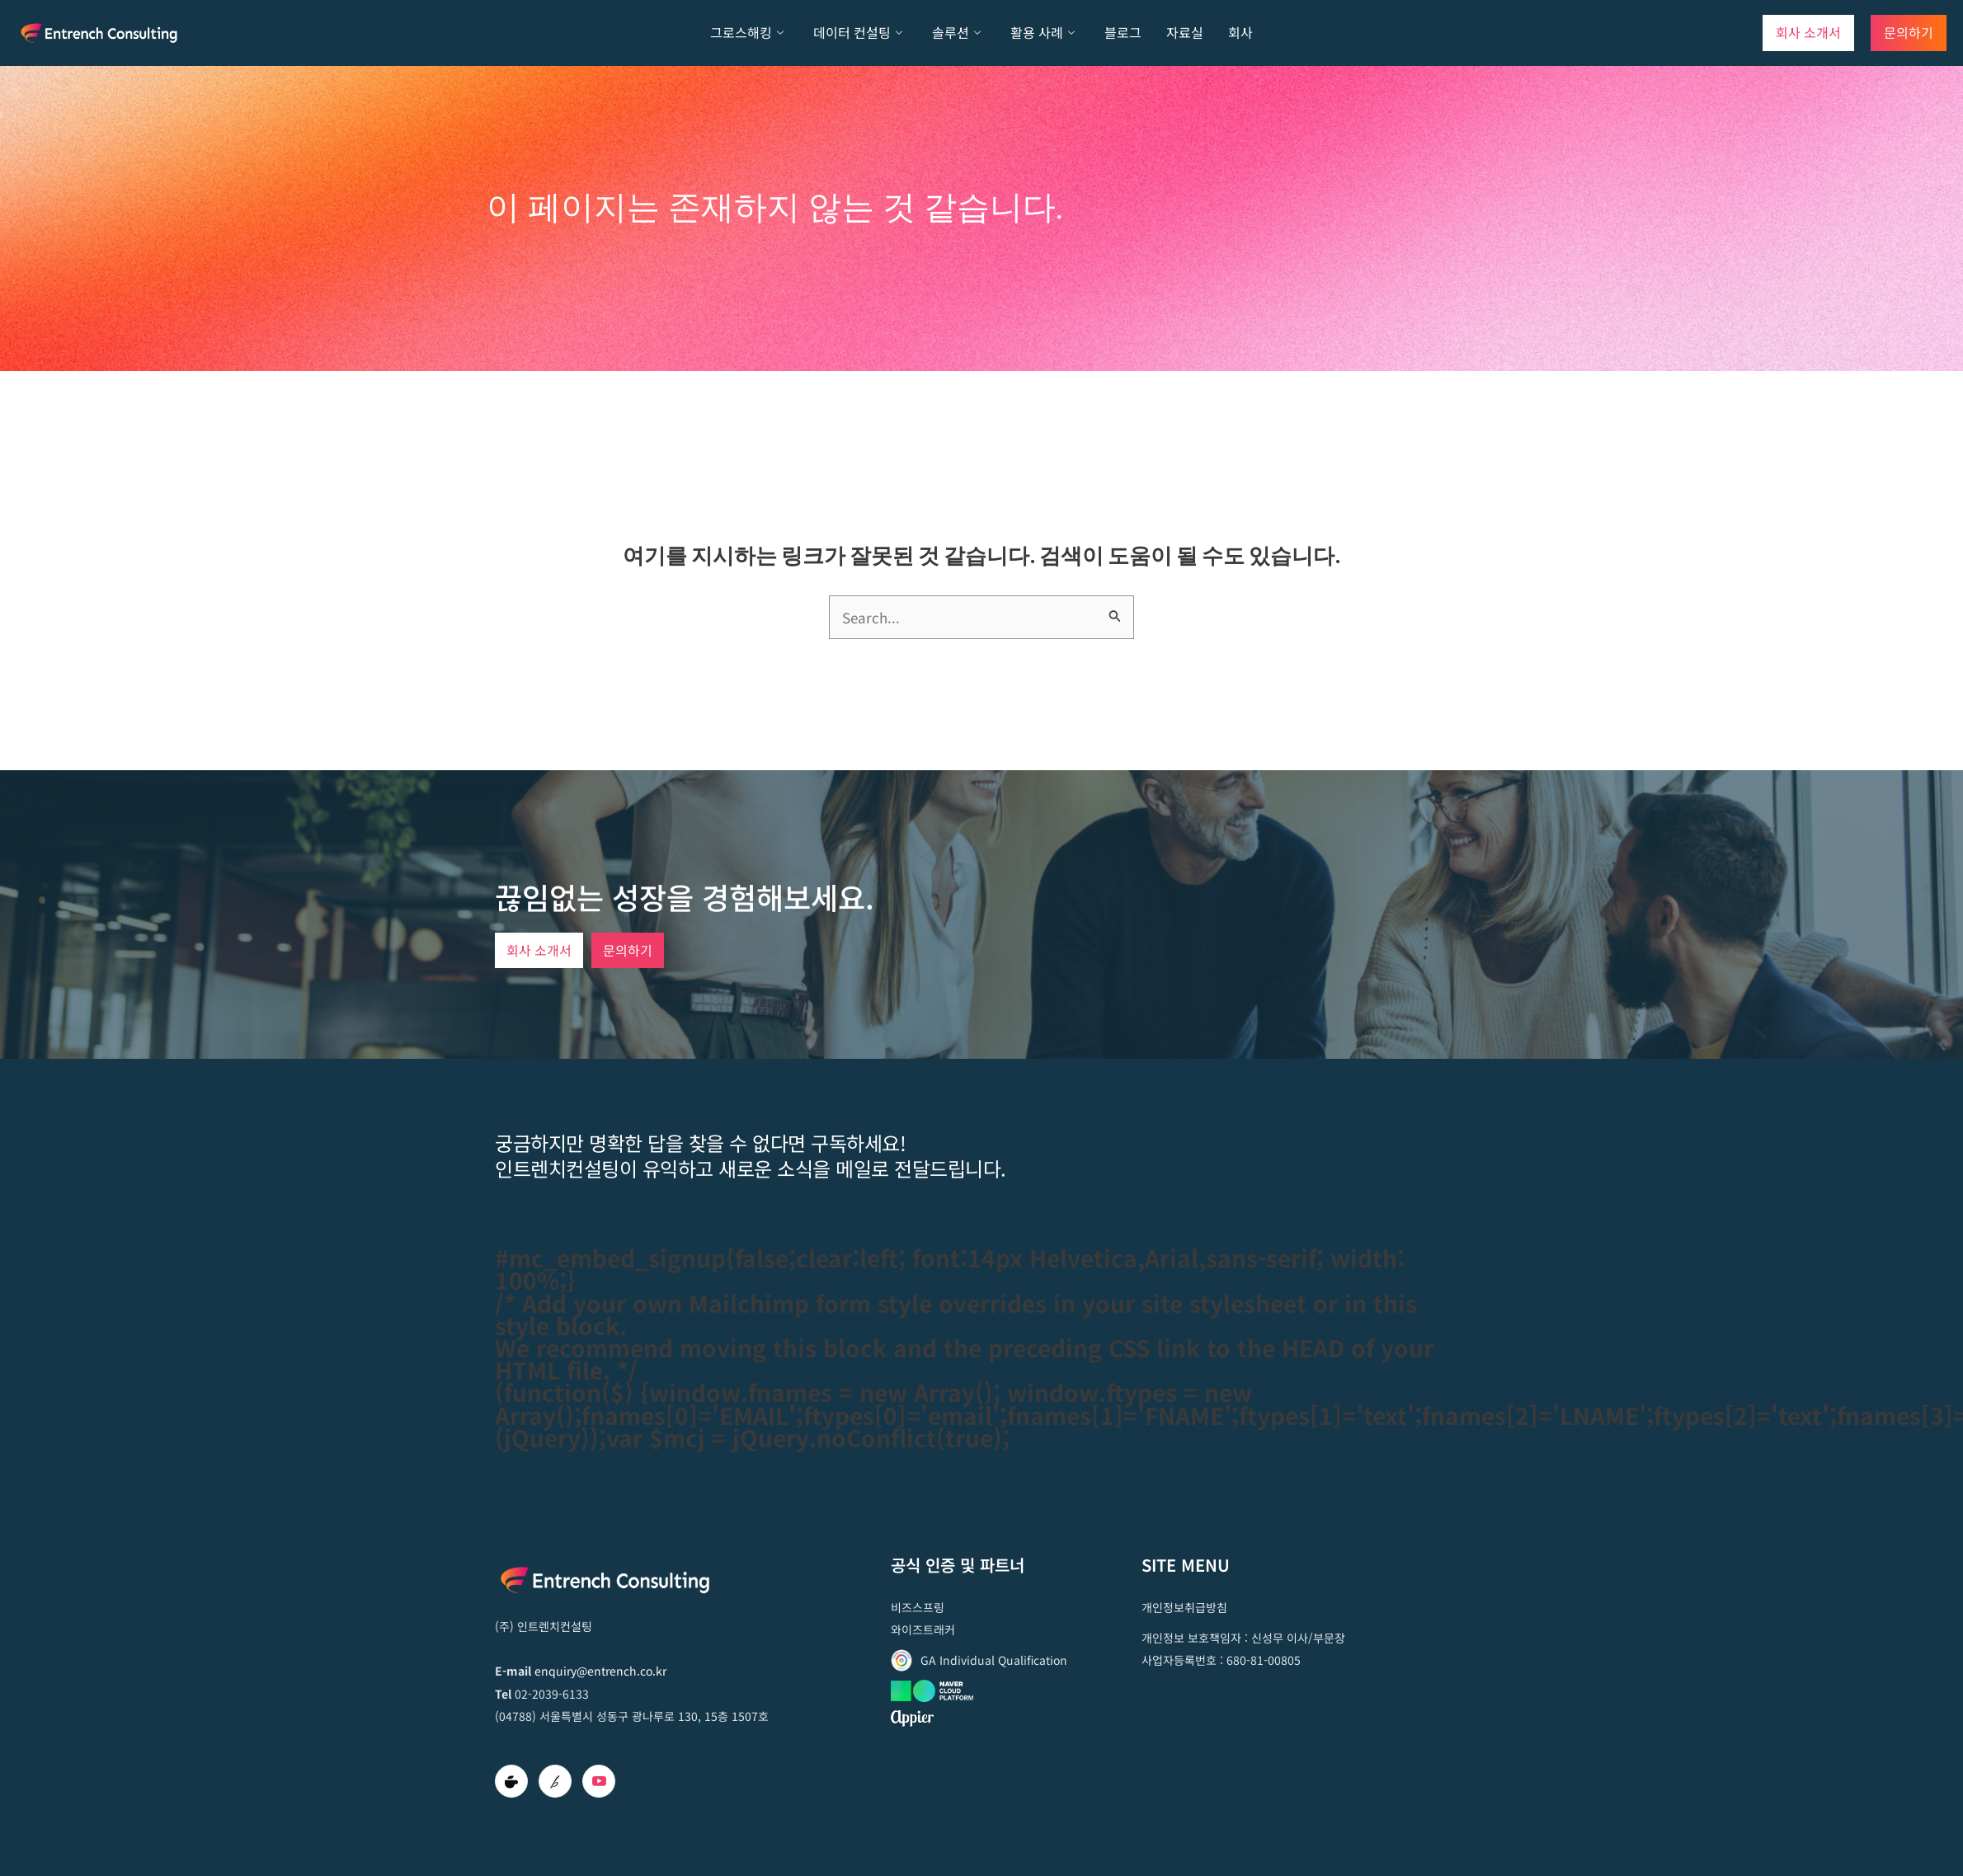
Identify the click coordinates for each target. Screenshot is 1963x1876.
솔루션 (956, 32)
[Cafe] (511, 1781)
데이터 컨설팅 (857, 32)
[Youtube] (598, 1781)
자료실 (1184, 32)
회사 (1240, 32)
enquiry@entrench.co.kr (600, 1670)
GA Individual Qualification (993, 1660)
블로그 (1123, 32)
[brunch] (555, 1781)
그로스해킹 (747, 32)
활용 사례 (1042, 32)
